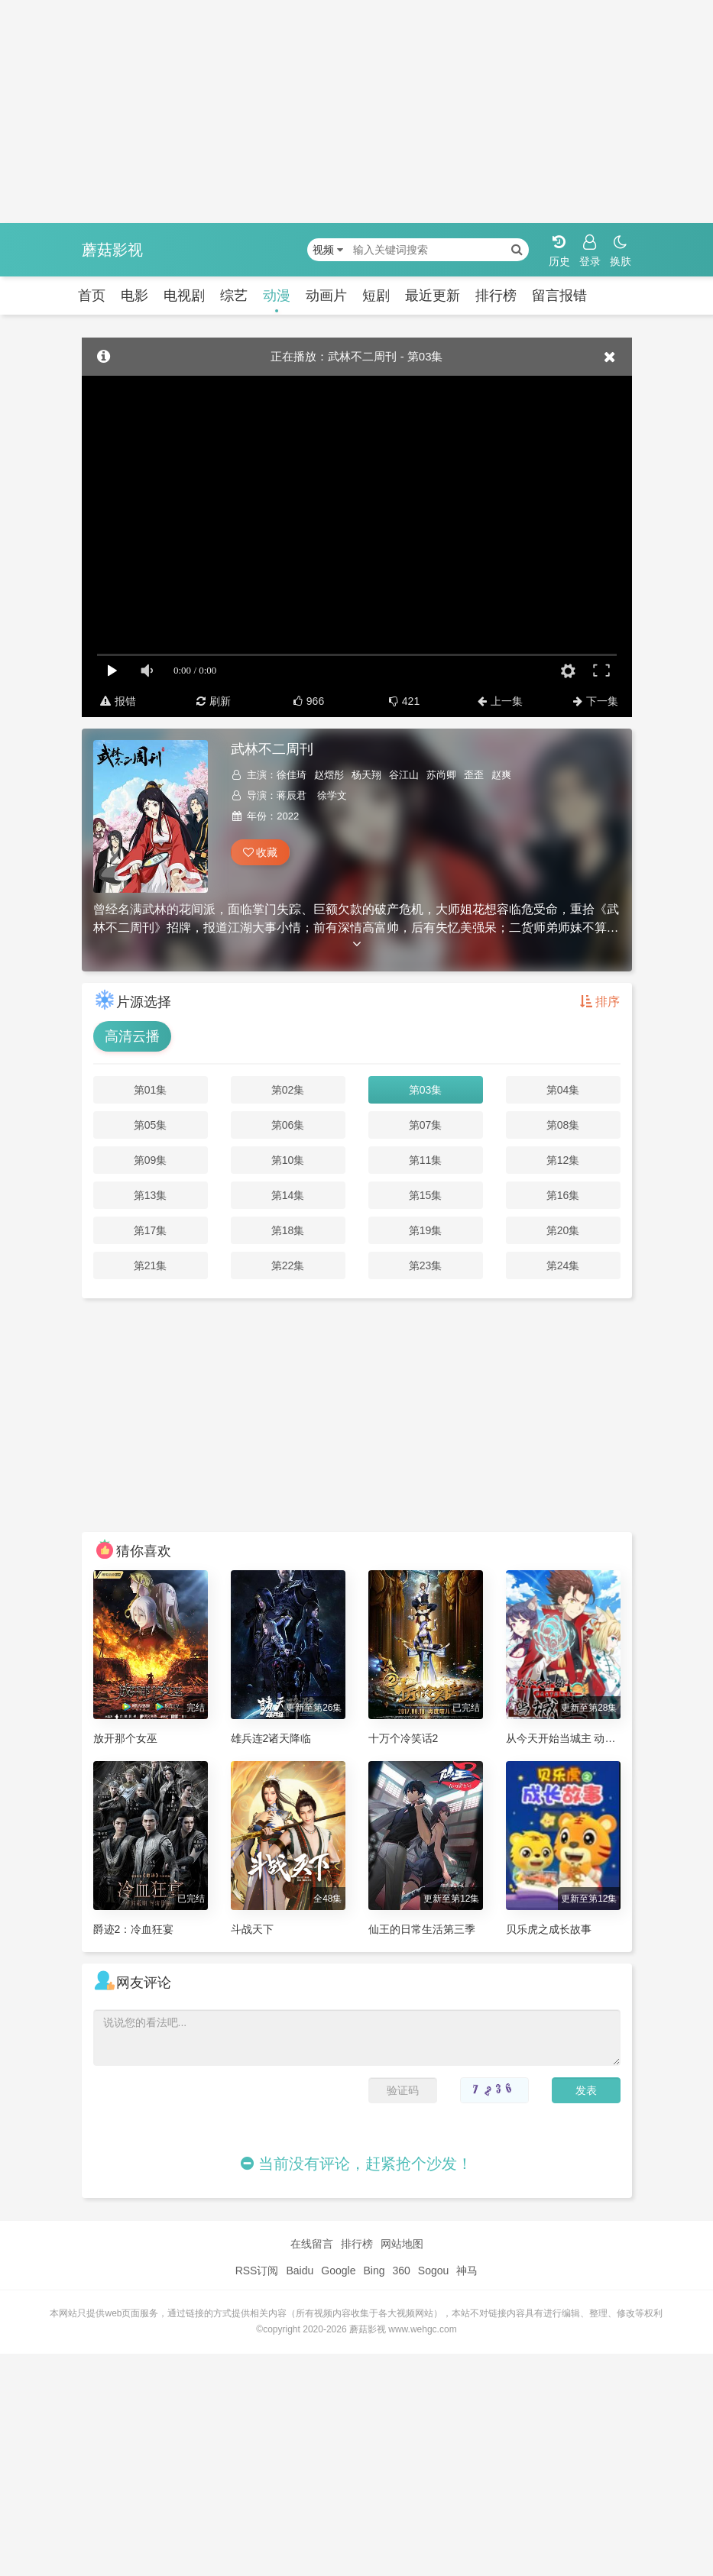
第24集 (563, 1265)
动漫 (276, 295)
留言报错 (559, 295)
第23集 (425, 1265)
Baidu (299, 2270)
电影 (134, 295)
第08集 (563, 1125)
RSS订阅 (257, 2270)
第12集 (563, 1160)
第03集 (425, 1090)
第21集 (150, 1265)
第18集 (288, 1230)
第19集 (425, 1230)
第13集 (150, 1195)
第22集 (288, 1265)
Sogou (433, 2270)
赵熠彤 (329, 775)
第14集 (288, 1195)
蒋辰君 (291, 795)
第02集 (288, 1090)
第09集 (150, 1160)
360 (401, 2270)
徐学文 (332, 795)
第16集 (563, 1195)
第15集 (425, 1195)
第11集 (425, 1160)
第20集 (563, 1230)
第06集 (288, 1125)
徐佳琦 (291, 775)
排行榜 (496, 295)
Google (338, 2270)
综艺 (234, 295)
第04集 (563, 1090)
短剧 (376, 295)
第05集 (150, 1125)
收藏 (260, 852)
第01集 (150, 1090)
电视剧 (184, 295)
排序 (600, 1001)
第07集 (425, 1125)
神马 (467, 2270)
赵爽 (501, 775)
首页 (91, 295)
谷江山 (404, 775)
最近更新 (432, 295)
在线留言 (311, 2244)
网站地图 (402, 2244)
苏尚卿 (441, 775)
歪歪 (474, 775)
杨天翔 (366, 775)
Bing (373, 2270)
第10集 (288, 1160)
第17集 (150, 1230)
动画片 (326, 295)
